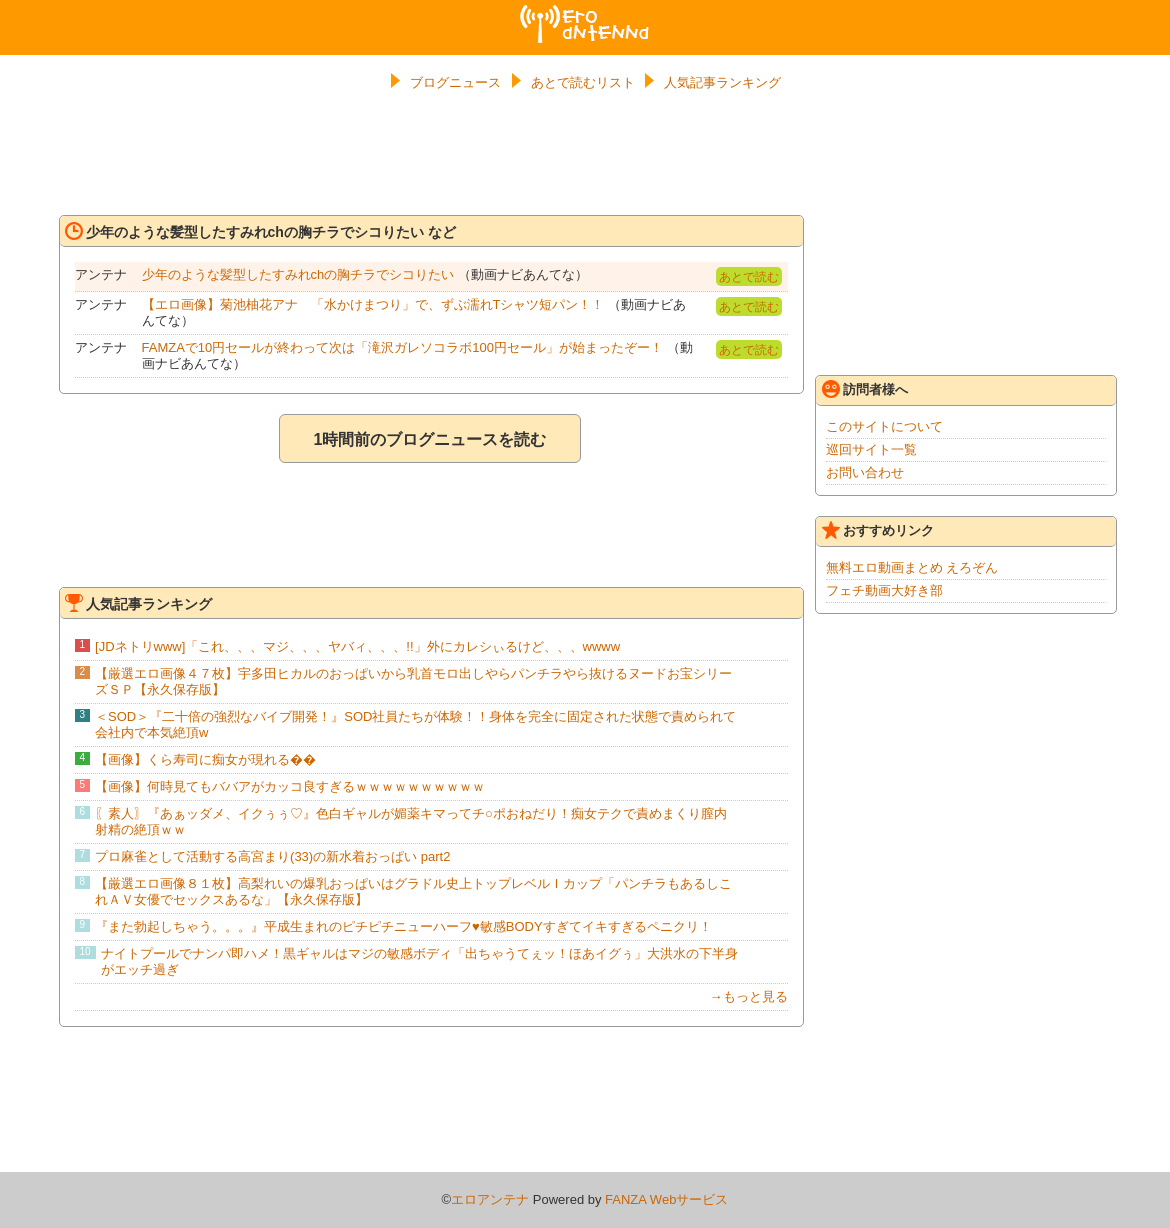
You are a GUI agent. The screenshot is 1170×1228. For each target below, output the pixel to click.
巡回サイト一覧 (871, 449)
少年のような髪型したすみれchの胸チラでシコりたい (298, 274)
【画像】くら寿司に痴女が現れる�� (205, 759)
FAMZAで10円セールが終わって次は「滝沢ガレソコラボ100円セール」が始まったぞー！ (403, 347)
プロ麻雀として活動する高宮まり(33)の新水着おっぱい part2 (272, 856)
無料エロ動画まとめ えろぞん (912, 567)
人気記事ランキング (722, 82)
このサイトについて (884, 426)
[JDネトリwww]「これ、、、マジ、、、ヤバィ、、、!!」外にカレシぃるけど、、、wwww (357, 646)
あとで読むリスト (583, 82)
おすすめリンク (878, 530)
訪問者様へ (865, 389)
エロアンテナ (585, 13)
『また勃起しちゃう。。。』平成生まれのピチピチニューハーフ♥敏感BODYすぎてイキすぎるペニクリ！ (403, 926)
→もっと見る (749, 996)
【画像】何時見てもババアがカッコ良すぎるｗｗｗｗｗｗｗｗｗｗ (290, 786)
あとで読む (749, 277)
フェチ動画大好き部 (884, 590)
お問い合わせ (865, 472)
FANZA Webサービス (666, 1199)
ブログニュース (455, 82)
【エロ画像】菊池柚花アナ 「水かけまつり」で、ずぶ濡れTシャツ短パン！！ (373, 304)
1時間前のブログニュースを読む (430, 439)
